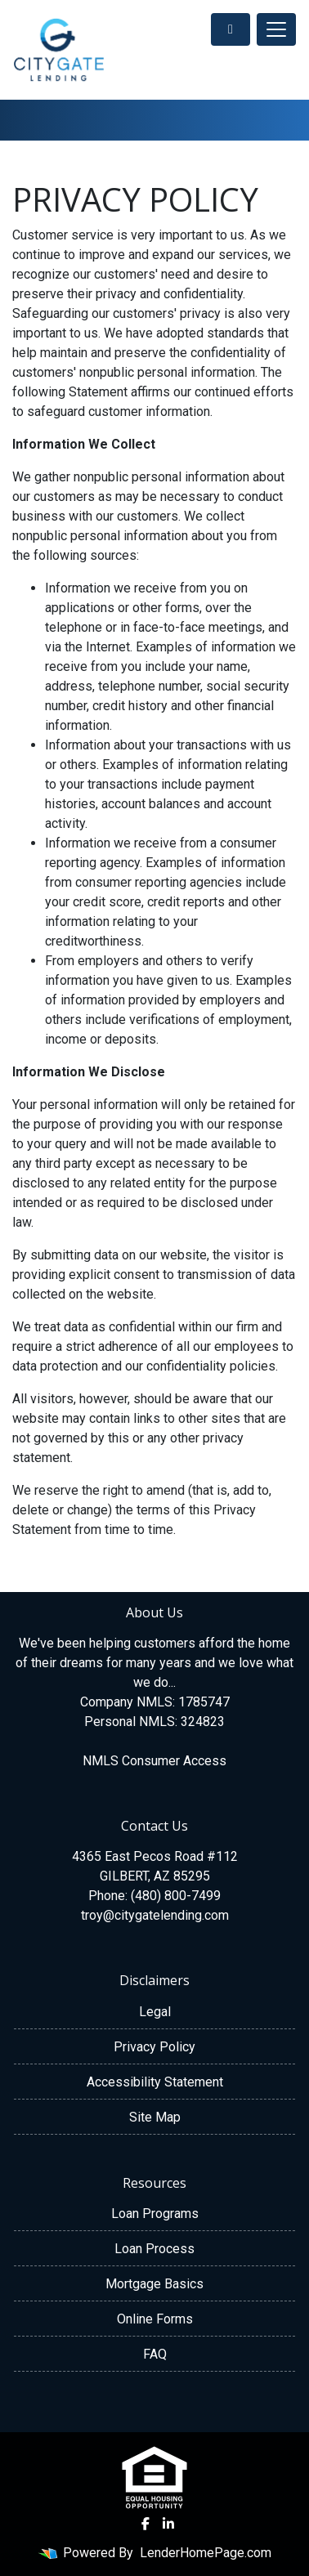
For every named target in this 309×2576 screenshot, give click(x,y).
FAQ (155, 2354)
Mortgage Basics (154, 2284)
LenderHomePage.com (205, 2552)
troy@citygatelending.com (155, 1915)
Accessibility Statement (155, 2082)
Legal (155, 2011)
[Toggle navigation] (276, 29)
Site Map (155, 2117)
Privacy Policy (154, 2047)
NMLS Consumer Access (154, 1761)
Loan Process (154, 2248)
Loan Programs (155, 2213)
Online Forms (155, 2319)
